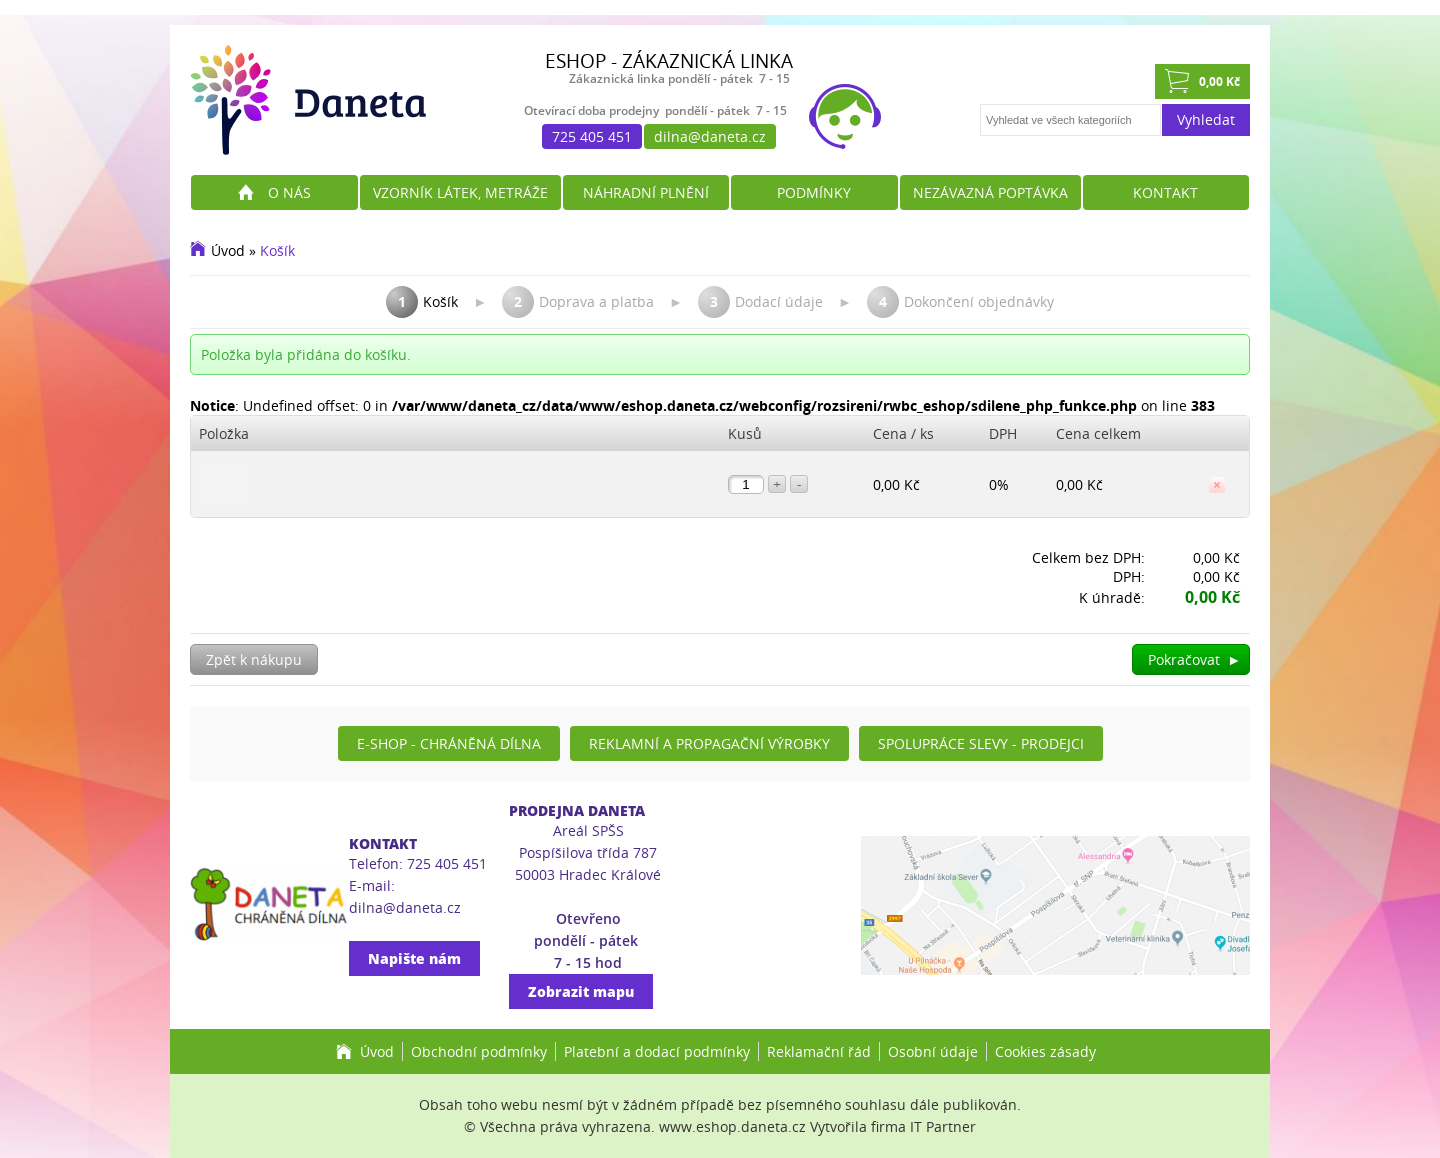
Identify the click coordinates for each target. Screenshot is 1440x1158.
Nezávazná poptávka (990, 192)
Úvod (228, 250)
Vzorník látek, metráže (460, 192)
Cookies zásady (1045, 1051)
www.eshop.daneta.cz (732, 1126)
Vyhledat (1206, 119)
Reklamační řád (819, 1051)
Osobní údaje (933, 1051)
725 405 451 (592, 136)
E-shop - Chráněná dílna (449, 743)
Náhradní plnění (646, 192)
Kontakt (1165, 192)
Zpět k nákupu (254, 659)
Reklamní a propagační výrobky (709, 743)
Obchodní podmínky (479, 1051)
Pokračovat (1194, 659)
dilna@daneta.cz (710, 136)
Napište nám (414, 958)
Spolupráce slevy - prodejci (981, 743)
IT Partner (943, 1126)
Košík (277, 250)
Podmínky (814, 192)
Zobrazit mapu (581, 991)
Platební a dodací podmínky (657, 1051)
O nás (289, 192)
